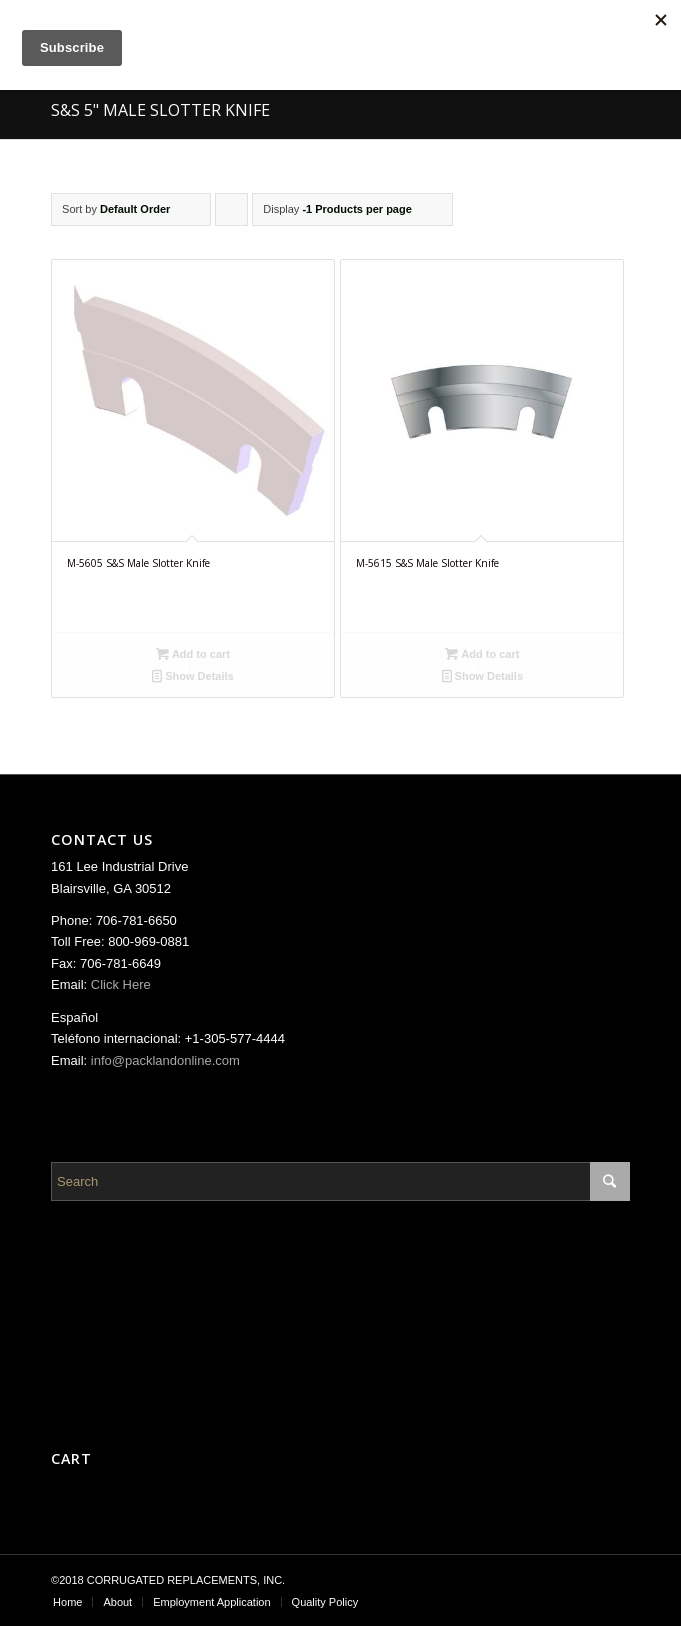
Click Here (121, 984)
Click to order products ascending (232, 214)
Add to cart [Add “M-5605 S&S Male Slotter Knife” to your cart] (193, 654)
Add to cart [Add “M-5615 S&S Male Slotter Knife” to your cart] (482, 654)
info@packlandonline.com (165, 1060)
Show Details (193, 676)
